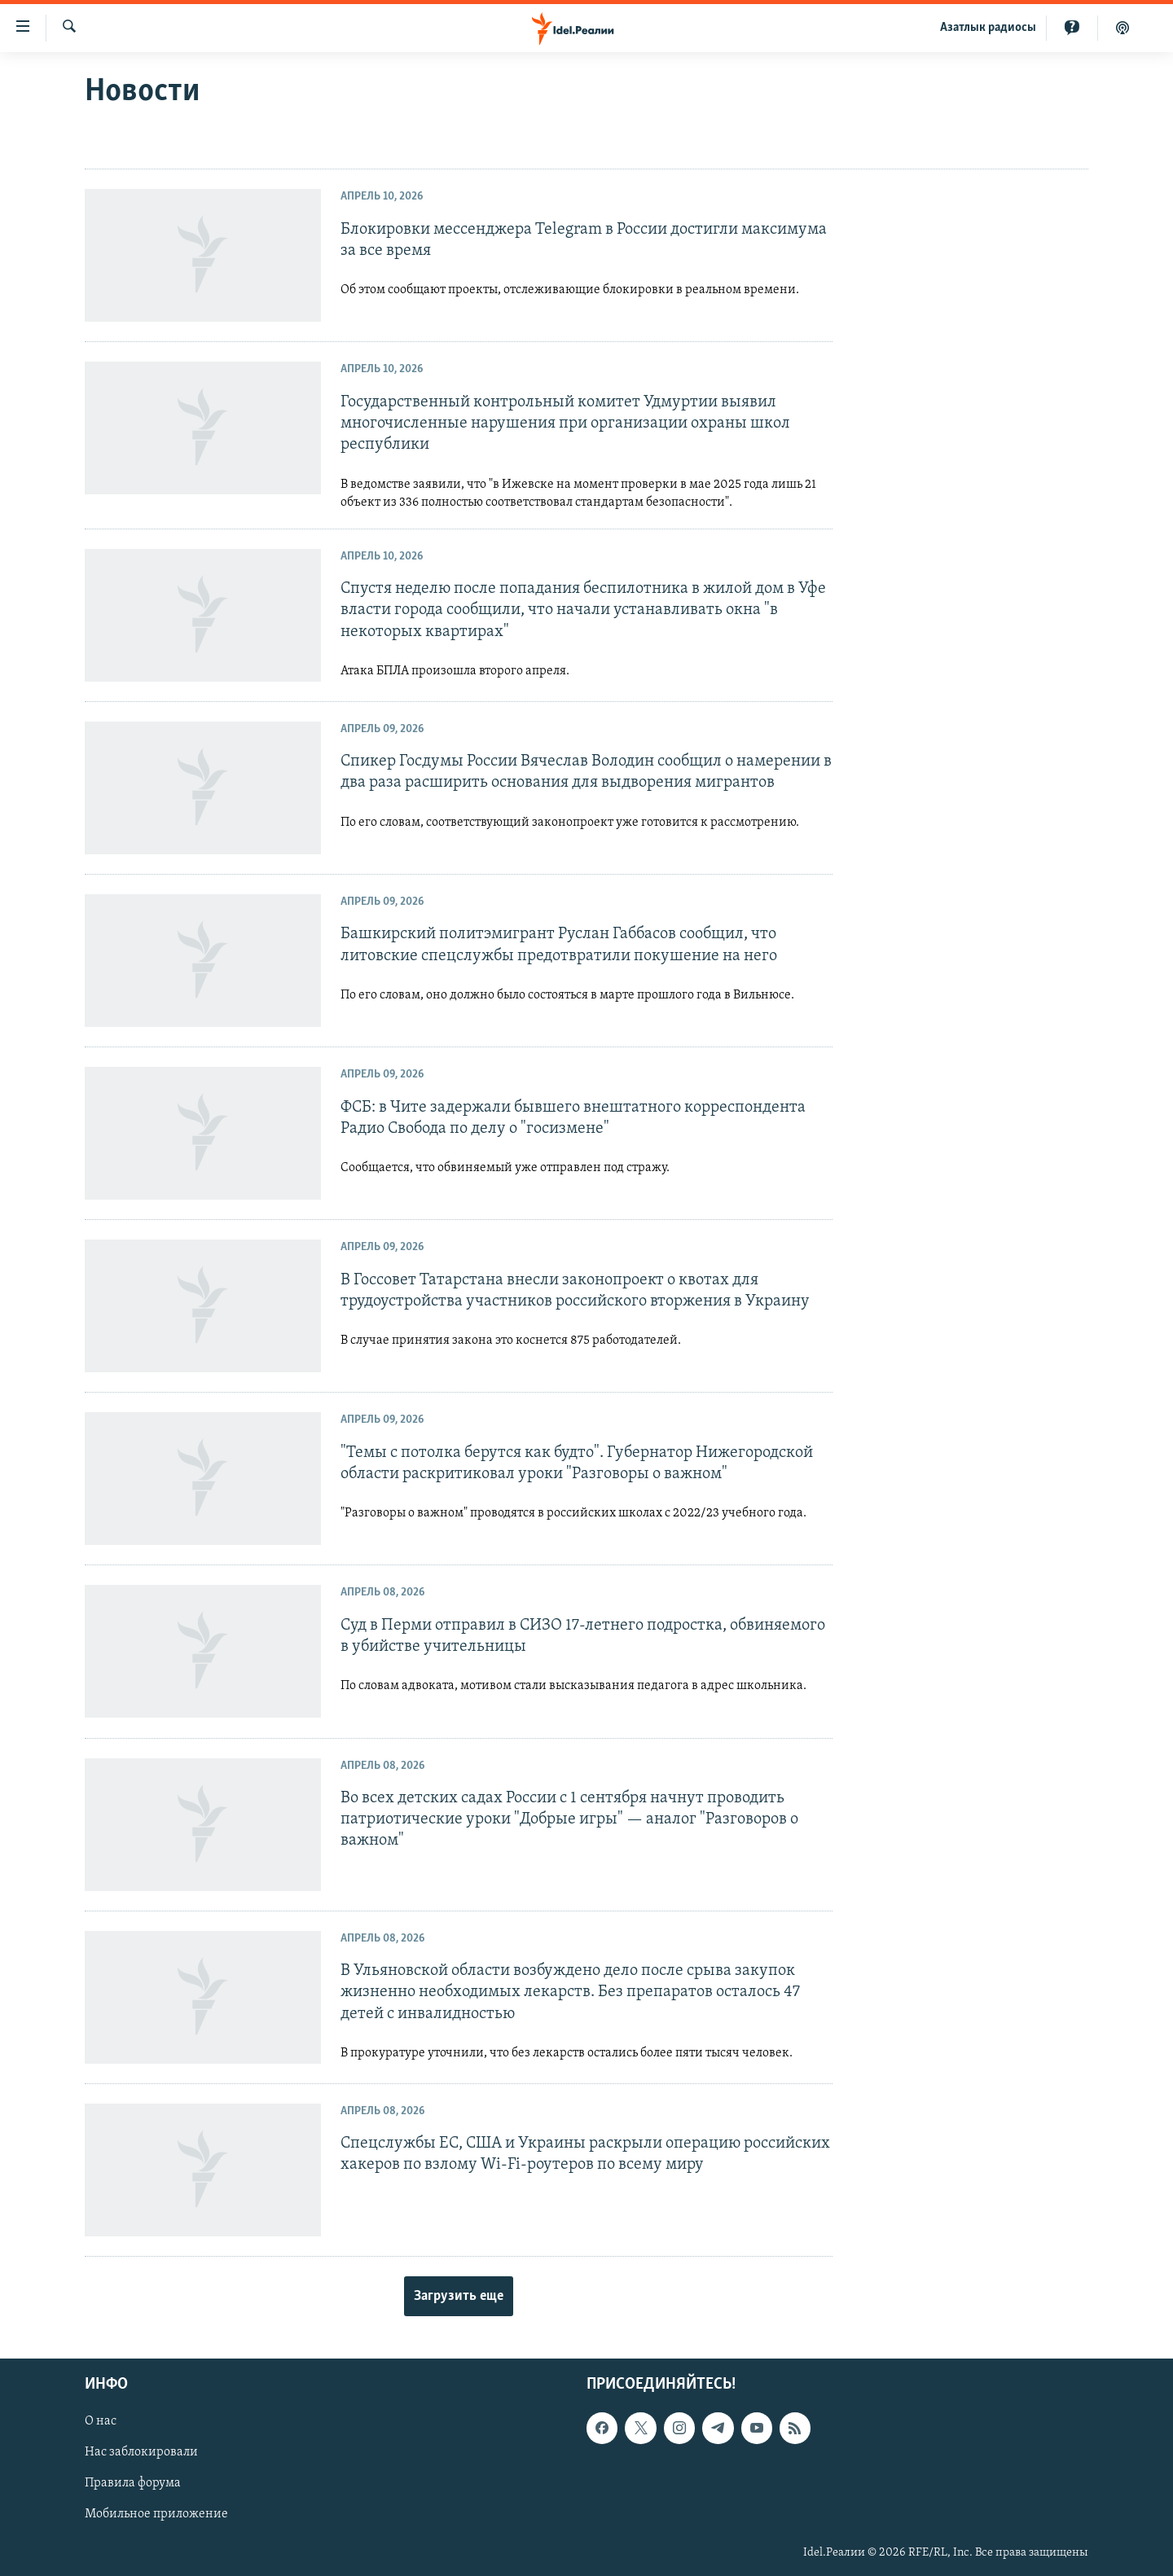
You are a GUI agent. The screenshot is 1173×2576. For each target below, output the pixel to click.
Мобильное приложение (156, 2514)
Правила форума (133, 2483)
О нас (100, 2421)
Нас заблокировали (141, 2453)
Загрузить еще (458, 2296)
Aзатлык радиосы (988, 27)
